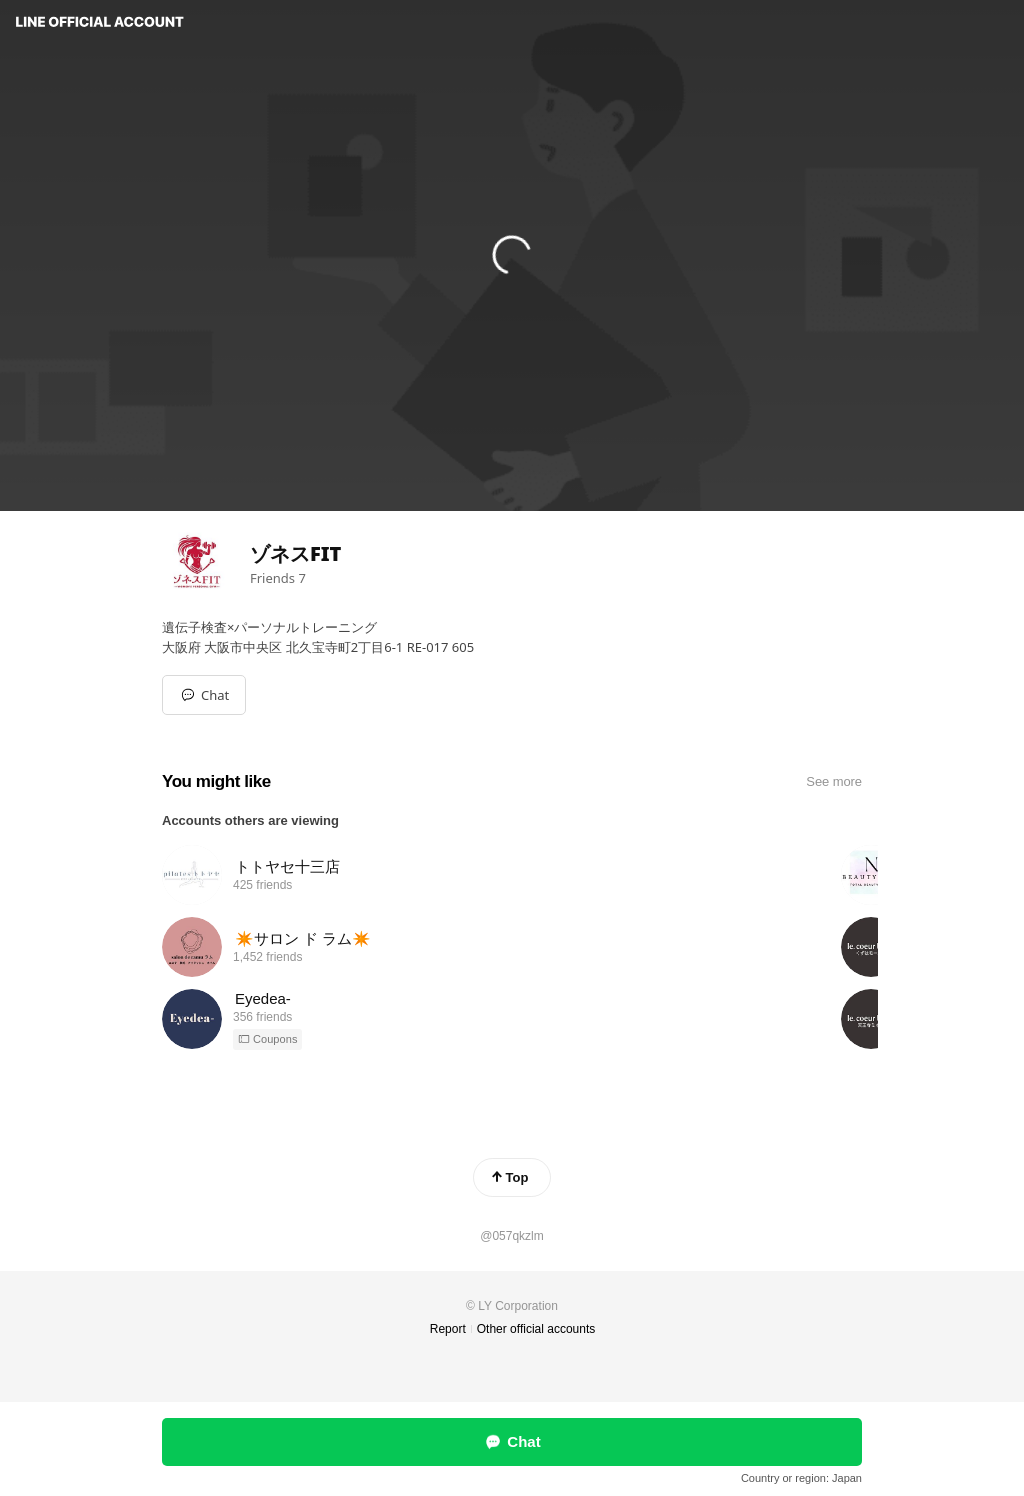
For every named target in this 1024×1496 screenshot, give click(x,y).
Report (448, 1329)
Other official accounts (536, 1329)
